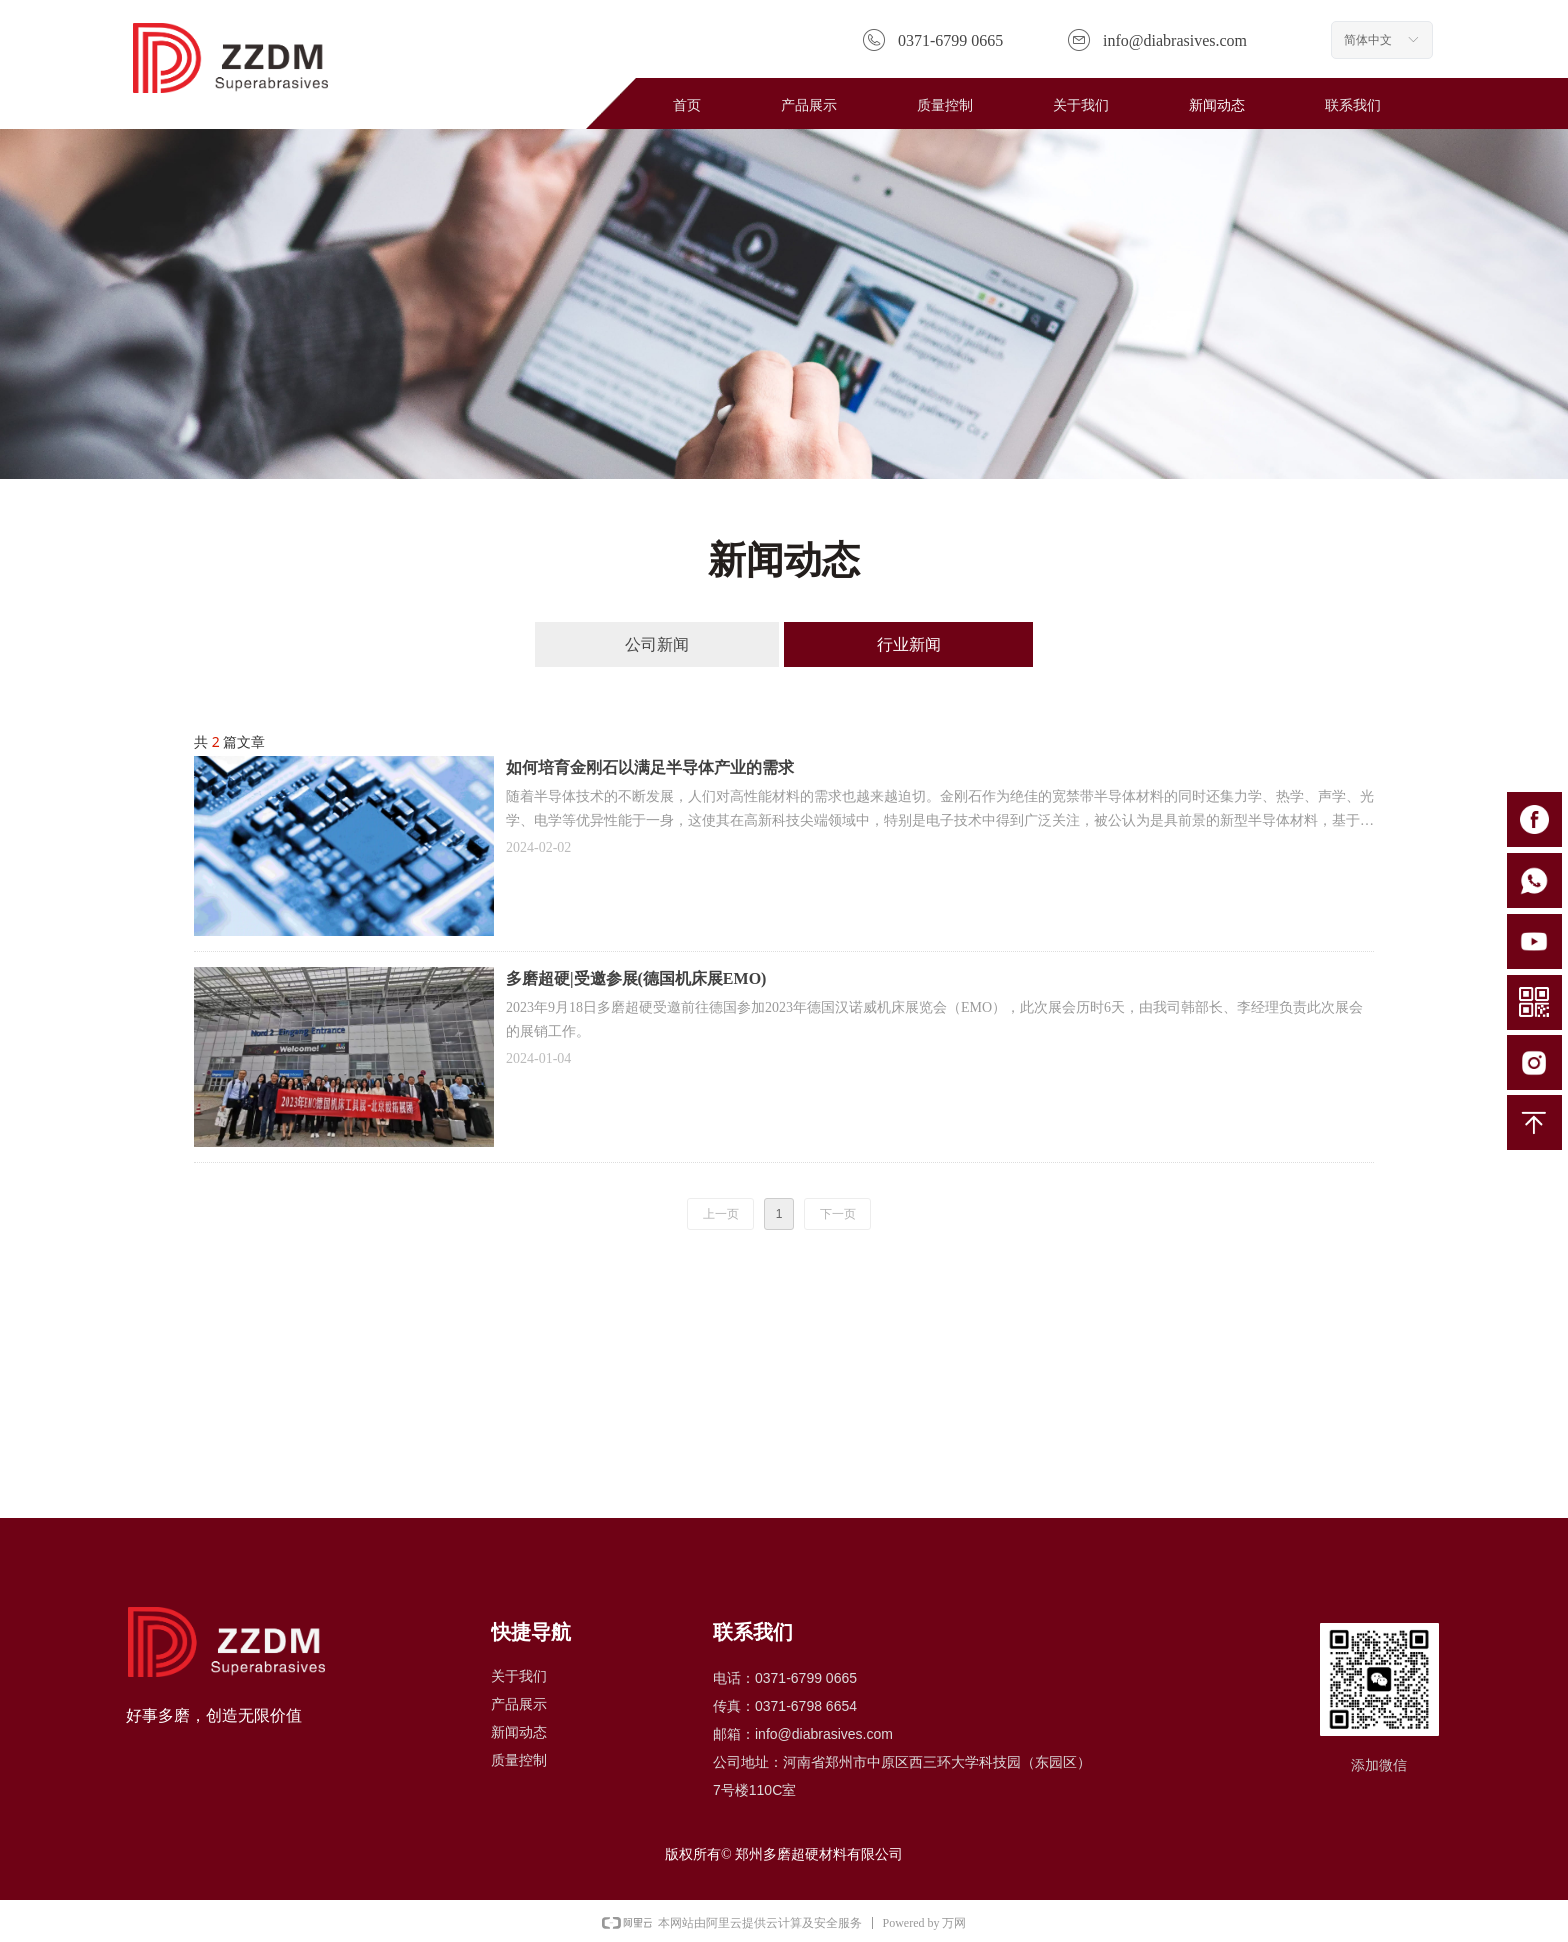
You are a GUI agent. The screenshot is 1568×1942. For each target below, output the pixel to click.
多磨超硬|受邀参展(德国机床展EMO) (636, 978)
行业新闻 (909, 644)
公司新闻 (657, 644)
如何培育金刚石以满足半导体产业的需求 (650, 767)
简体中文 (1368, 40)
